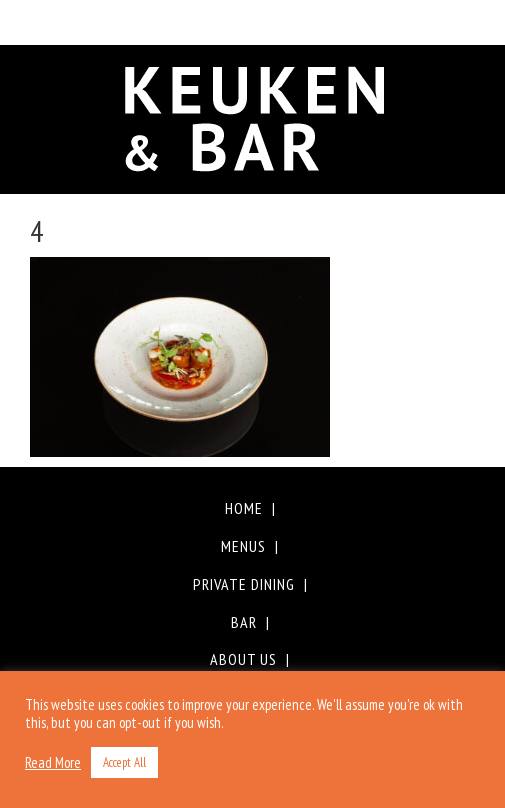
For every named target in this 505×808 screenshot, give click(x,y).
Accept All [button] (124, 762)
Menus (243, 546)
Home (244, 508)
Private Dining (244, 584)
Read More (53, 763)
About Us (243, 659)
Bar (244, 622)
